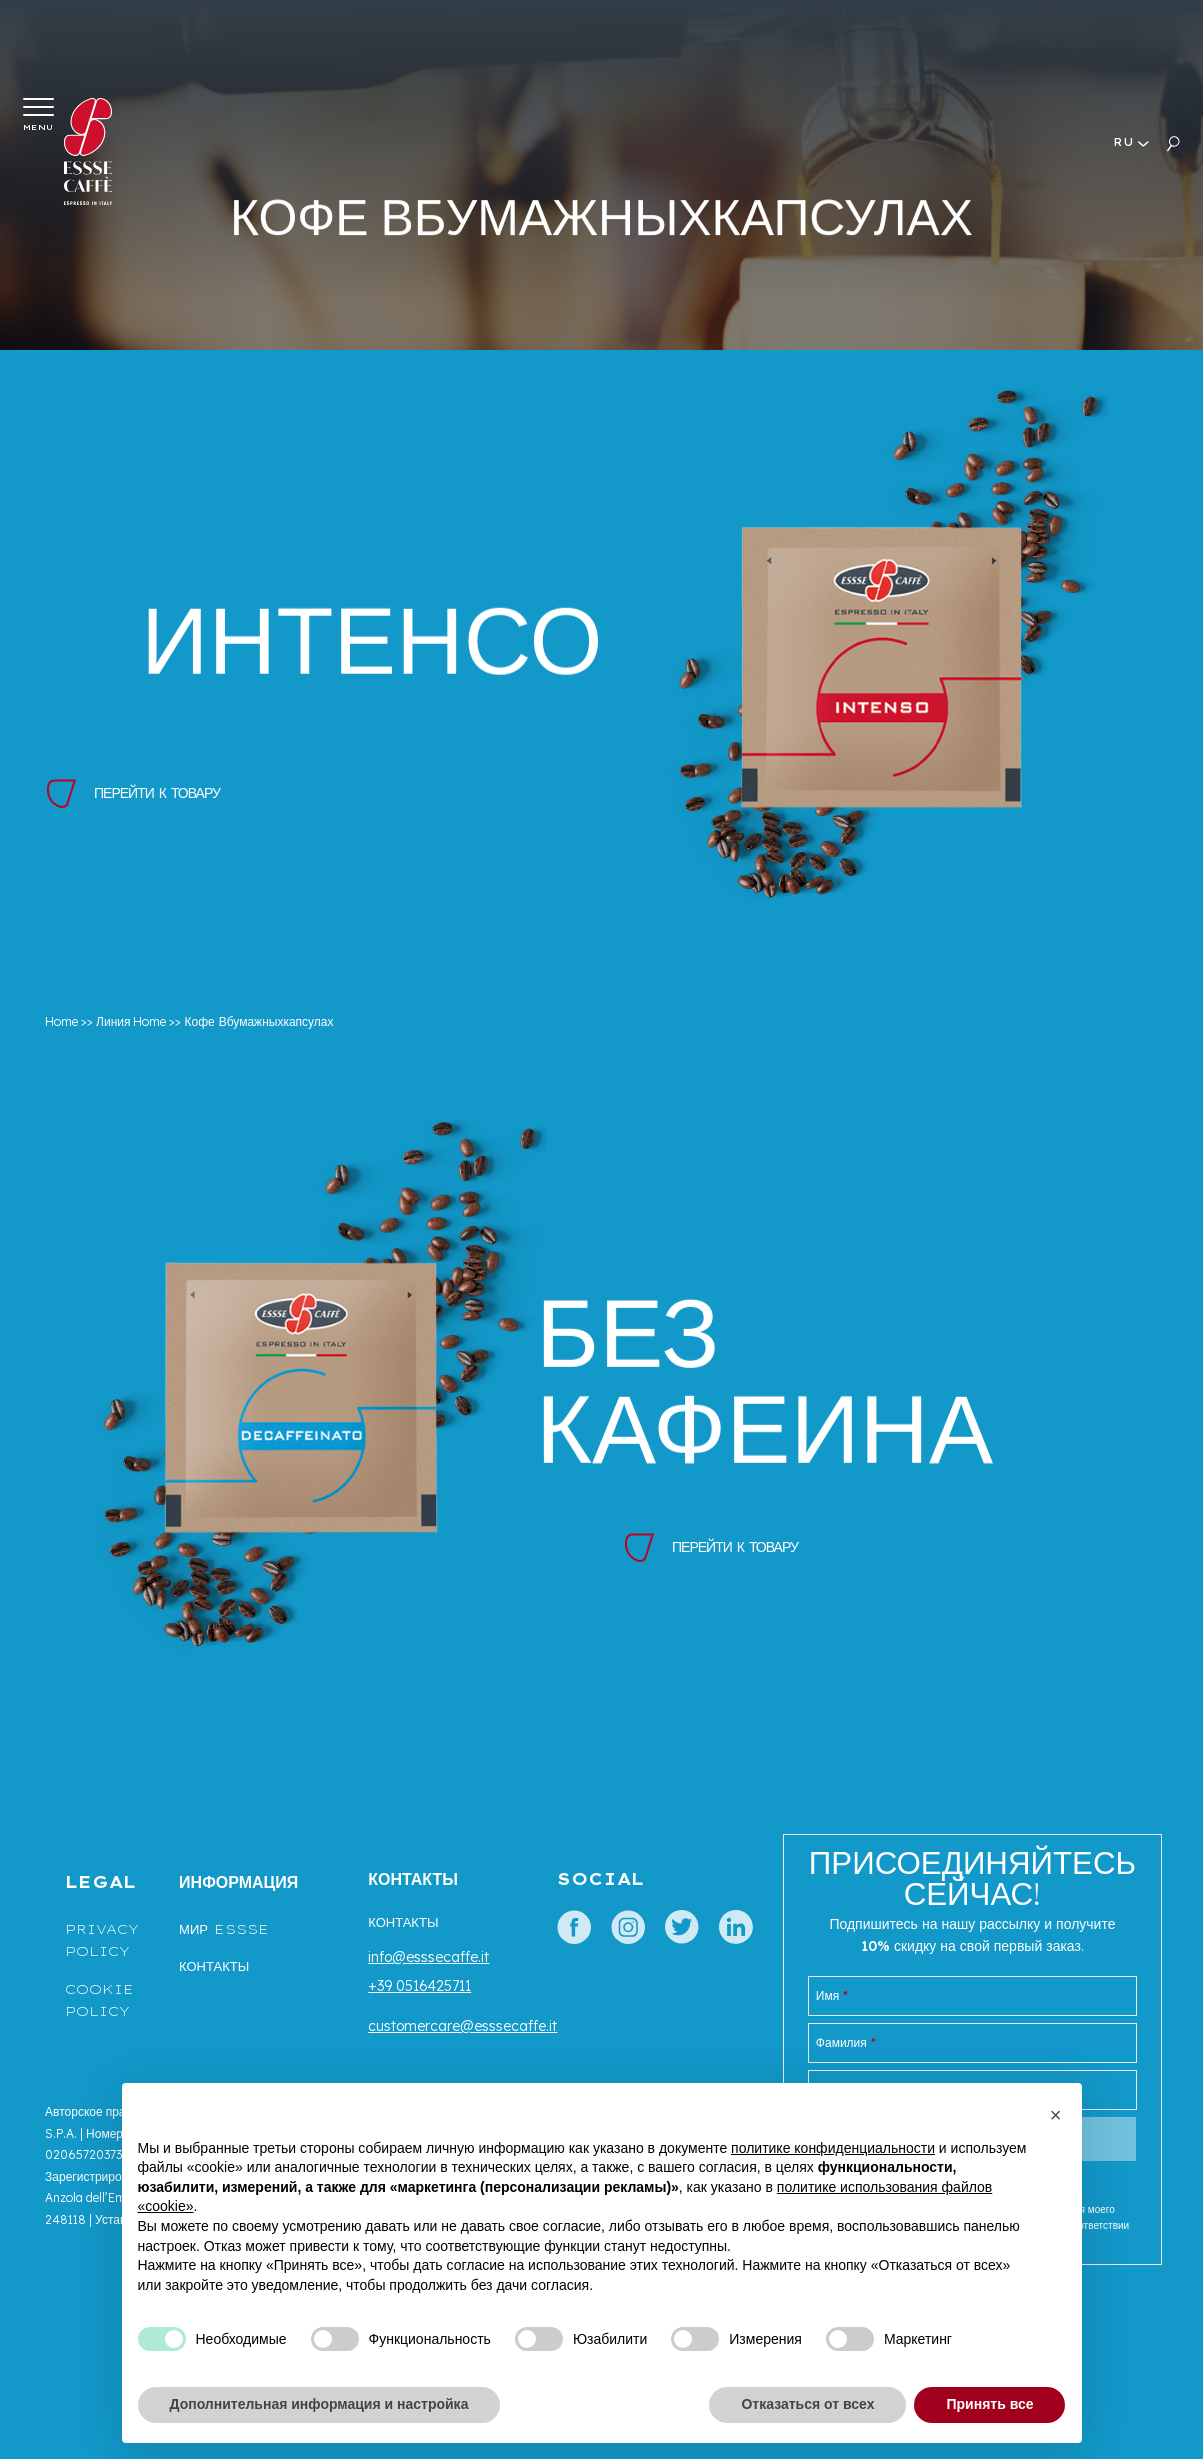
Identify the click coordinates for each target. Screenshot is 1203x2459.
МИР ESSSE (224, 1929)
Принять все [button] (989, 2404)
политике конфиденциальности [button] (833, 2148)
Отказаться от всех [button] (807, 2404)
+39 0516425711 (419, 1986)
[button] (1056, 2115)
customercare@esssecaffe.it (462, 2026)
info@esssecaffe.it (428, 1957)
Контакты (214, 1966)
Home (61, 1021)
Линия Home (131, 1021)
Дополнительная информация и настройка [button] (319, 2404)
